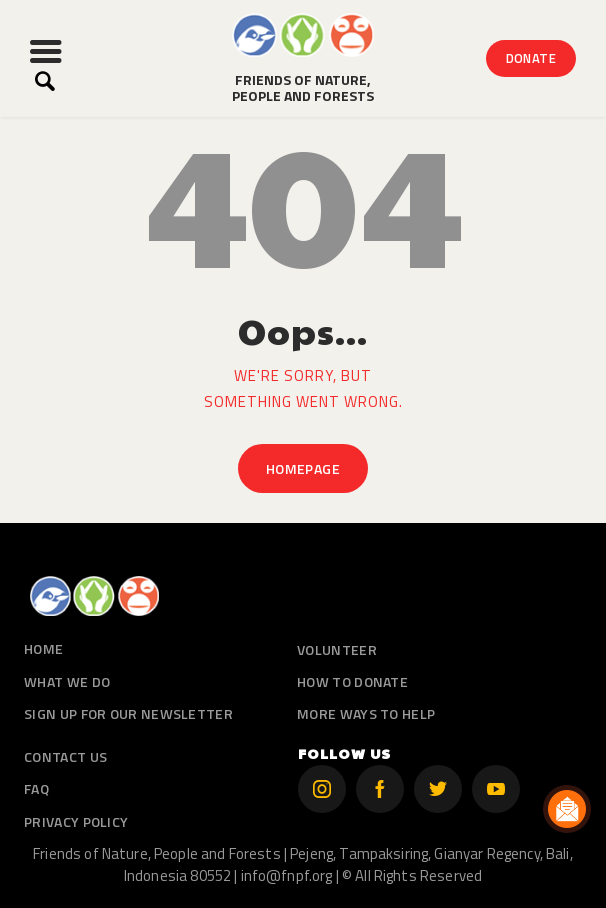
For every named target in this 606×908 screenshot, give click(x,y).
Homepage (303, 468)
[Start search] (44, 81)
